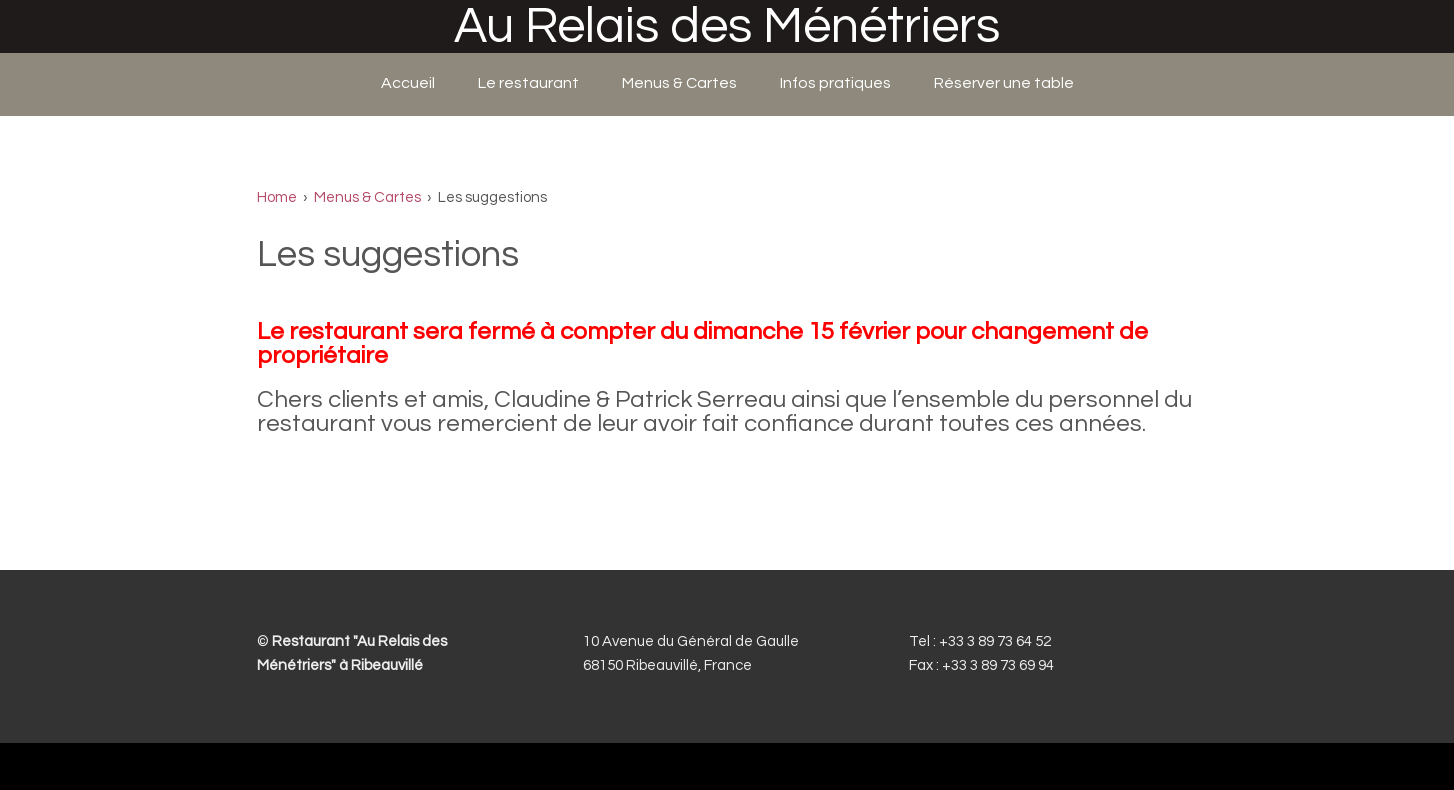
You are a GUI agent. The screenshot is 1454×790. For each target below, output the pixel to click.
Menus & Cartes (679, 83)
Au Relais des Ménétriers (727, 27)
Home (277, 197)
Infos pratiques (835, 83)
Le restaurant (528, 83)
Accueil (408, 83)
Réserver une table (1004, 83)
